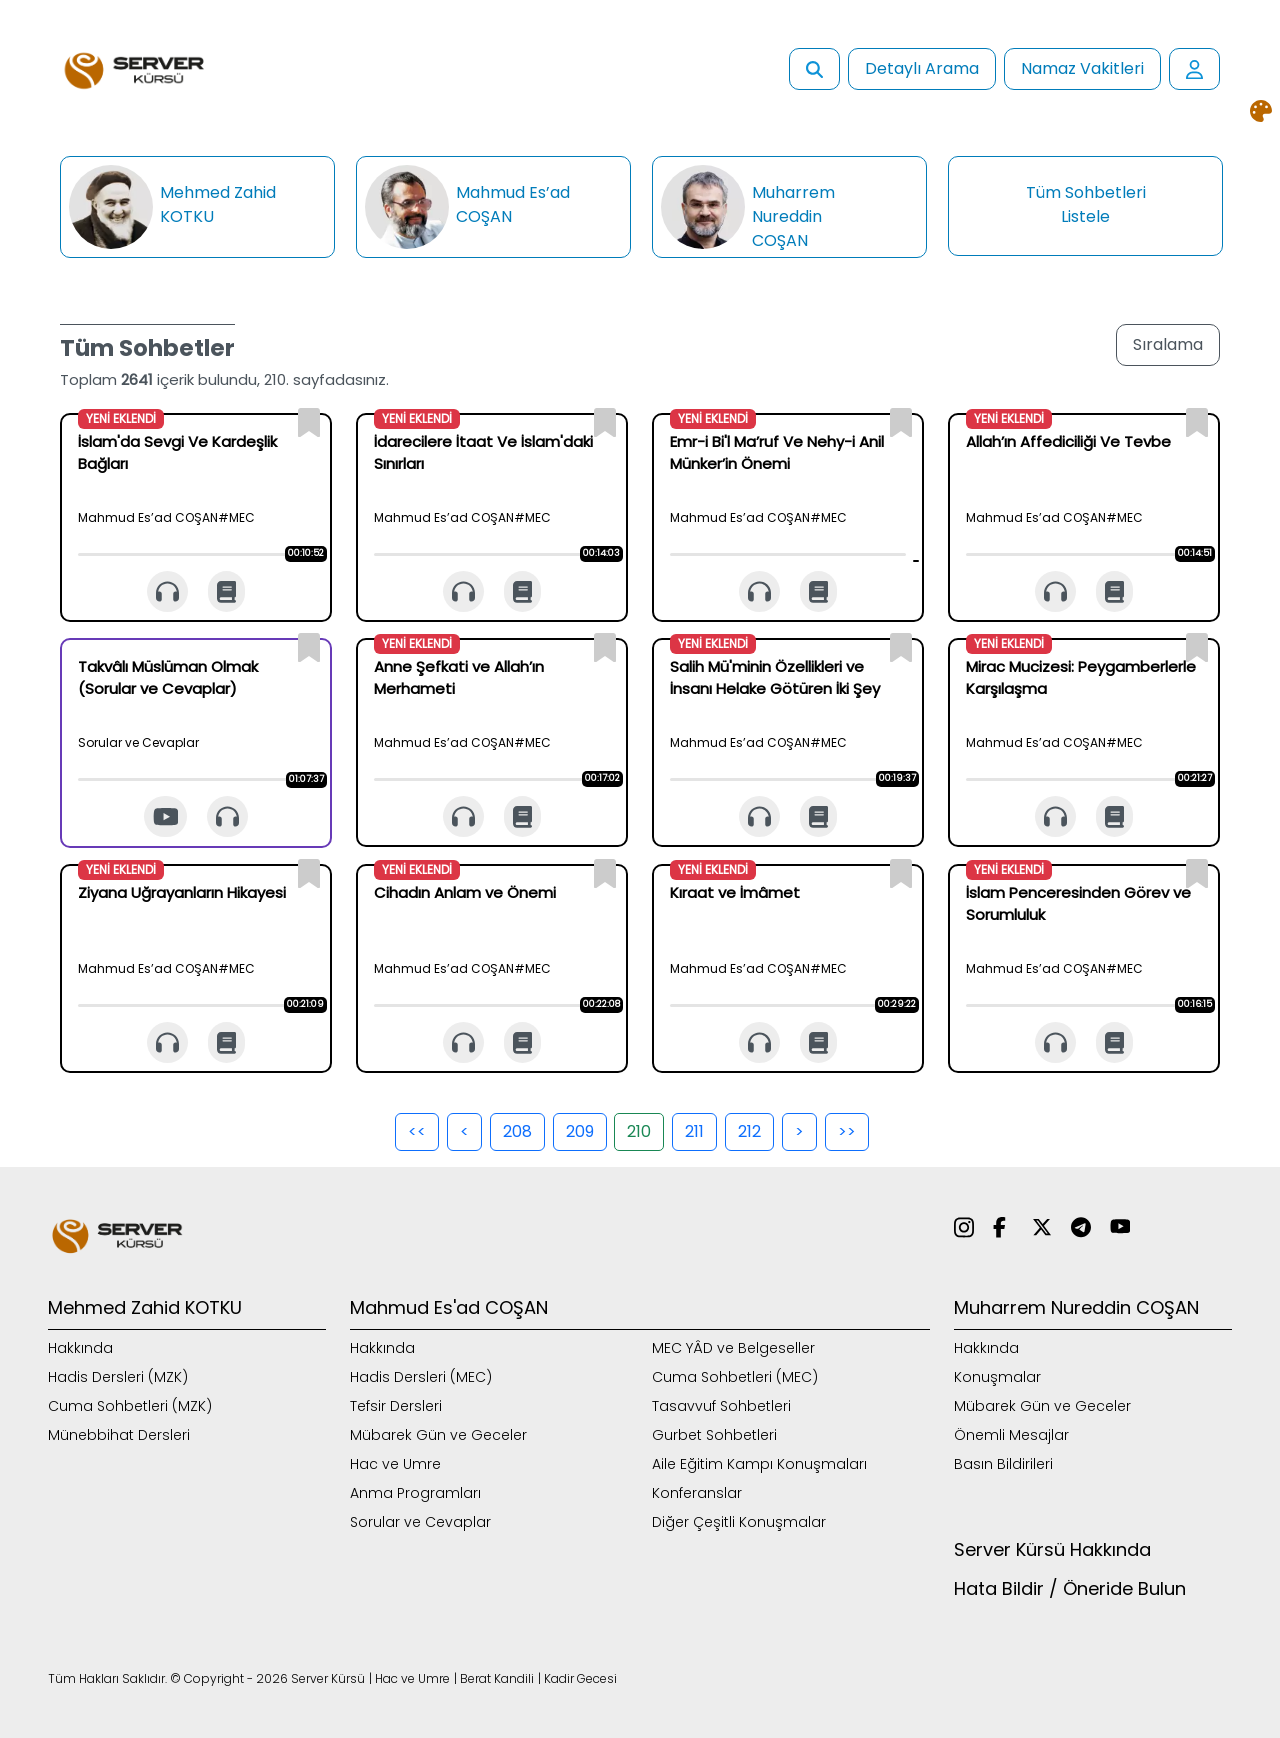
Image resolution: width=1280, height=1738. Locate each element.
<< (417, 1131)
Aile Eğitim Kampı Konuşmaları (759, 1464)
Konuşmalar (997, 1377)
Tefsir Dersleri (396, 1406)
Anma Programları (415, 1493)
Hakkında (80, 1348)
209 (580, 1131)
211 (694, 1131)
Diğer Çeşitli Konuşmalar (739, 1522)
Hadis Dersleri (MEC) (421, 1377)
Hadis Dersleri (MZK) (118, 1377)
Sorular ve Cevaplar (420, 1522)
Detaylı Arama (922, 68)
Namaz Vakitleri (1082, 68)
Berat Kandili (497, 1678)
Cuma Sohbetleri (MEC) (735, 1377)
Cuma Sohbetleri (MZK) (130, 1406)
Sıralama (1168, 344)
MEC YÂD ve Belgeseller (733, 1348)
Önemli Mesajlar (1011, 1435)
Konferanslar (697, 1493)
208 (517, 1131)
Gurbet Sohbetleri (714, 1435)
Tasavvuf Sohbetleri (721, 1406)
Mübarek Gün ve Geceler (438, 1435)
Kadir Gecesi (580, 1678)
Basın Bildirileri (1003, 1464)
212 (749, 1131)
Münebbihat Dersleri (119, 1435)
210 (639, 1131)
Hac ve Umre (395, 1464)
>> (847, 1131)
